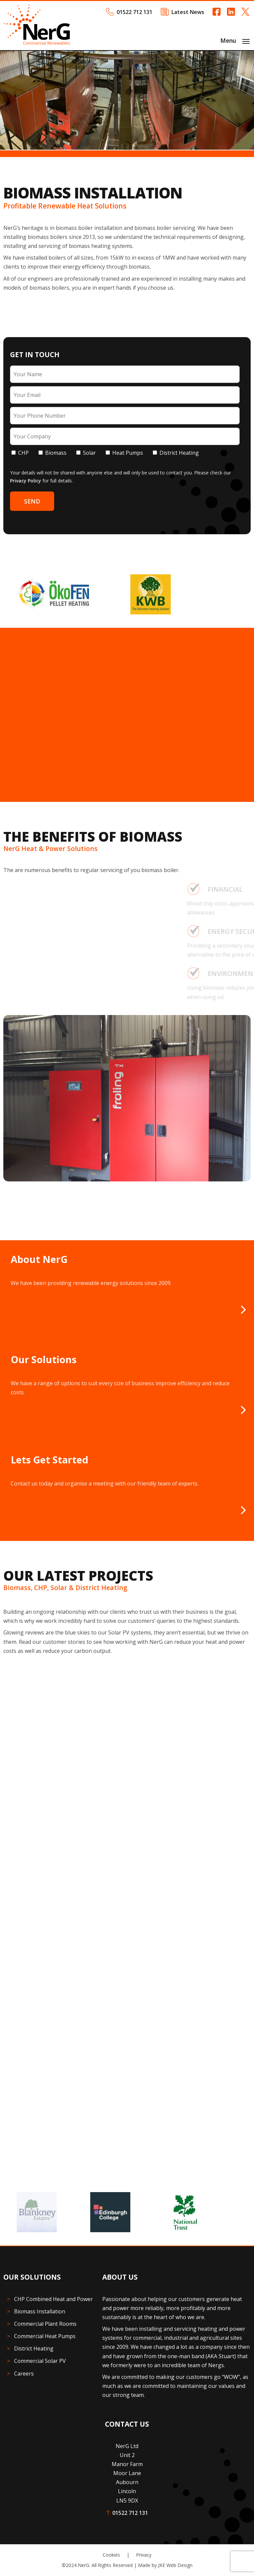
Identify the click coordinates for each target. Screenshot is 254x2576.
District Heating (33, 2348)
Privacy (143, 2555)
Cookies (111, 2555)
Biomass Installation (39, 2311)
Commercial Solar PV (40, 2361)
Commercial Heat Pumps (45, 2336)
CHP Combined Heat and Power (53, 2299)
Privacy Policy (25, 480)
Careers (24, 2373)
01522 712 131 (134, 12)
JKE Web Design (175, 2565)
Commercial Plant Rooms (45, 2323)
